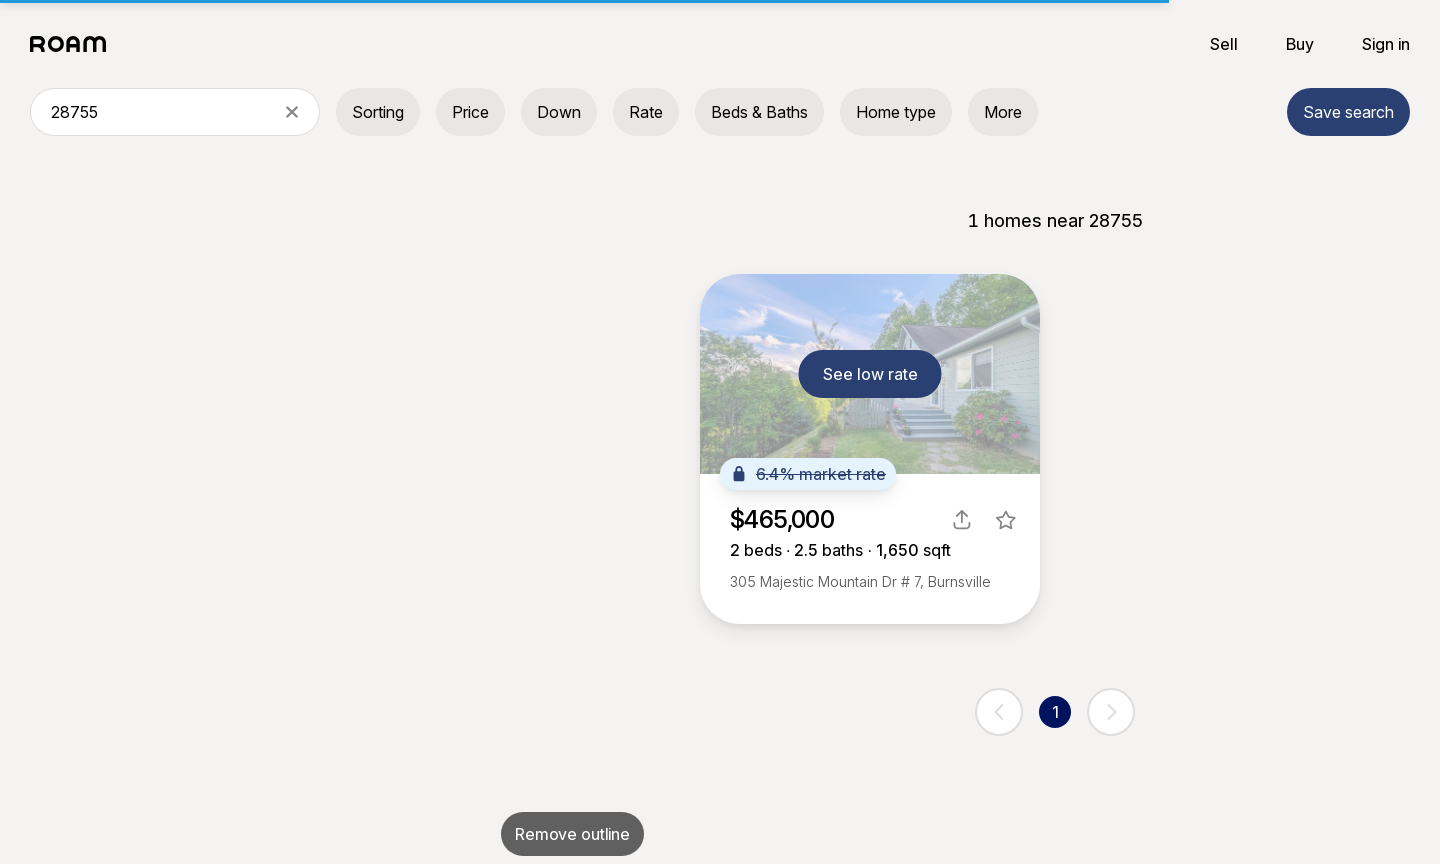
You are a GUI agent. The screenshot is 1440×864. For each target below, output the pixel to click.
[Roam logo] (74, 44)
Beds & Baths (759, 112)
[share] (962, 520)
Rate (646, 112)
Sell (1224, 44)
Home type (896, 112)
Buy (1300, 44)
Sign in (1386, 44)
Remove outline (572, 834)
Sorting (378, 112)
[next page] (1111, 712)
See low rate (870, 374)
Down (559, 112)
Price (470, 112)
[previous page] (999, 712)
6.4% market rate (808, 474)
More (1003, 112)
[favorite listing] (1006, 520)
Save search (1348, 112)
